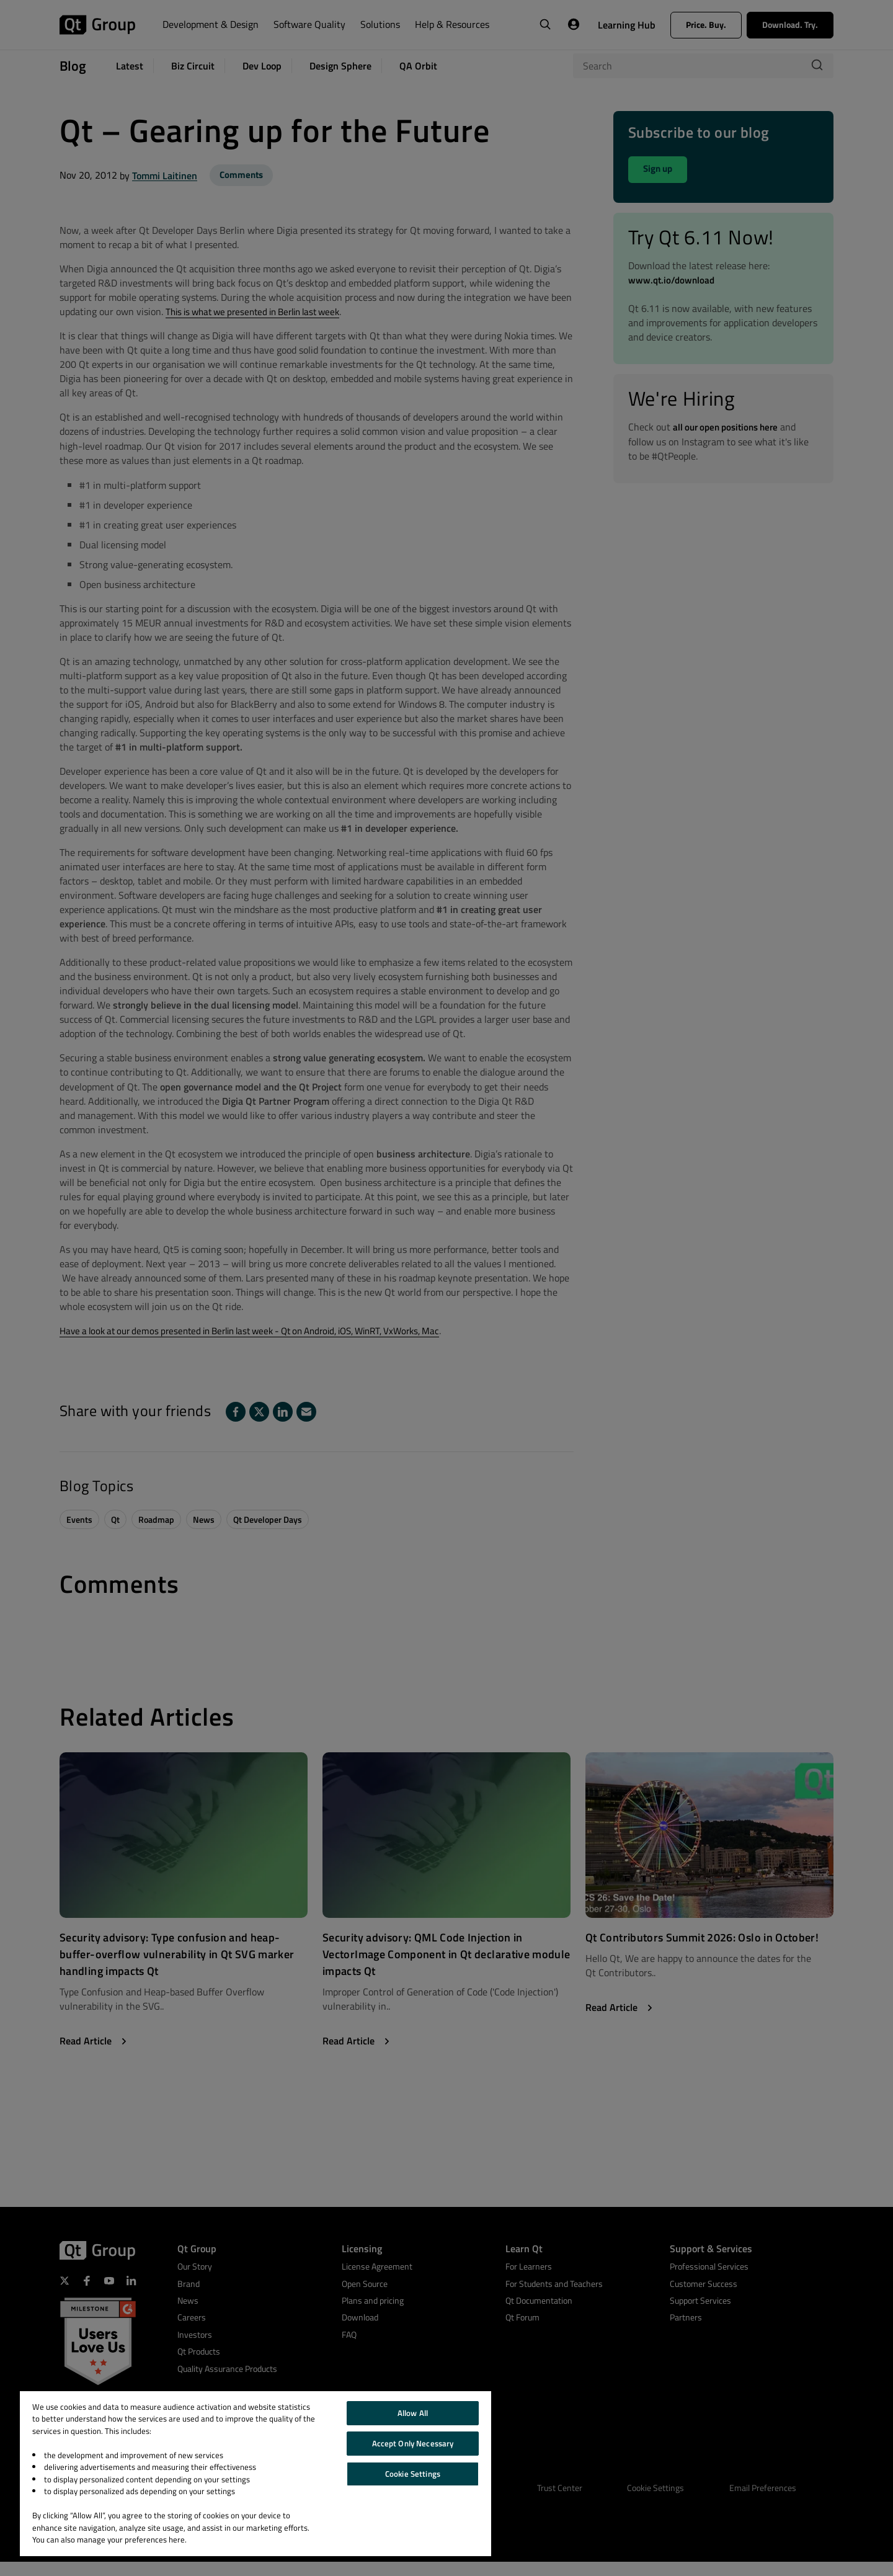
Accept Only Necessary (413, 2443)
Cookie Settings (412, 2473)
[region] (255, 2473)
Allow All (413, 2413)
